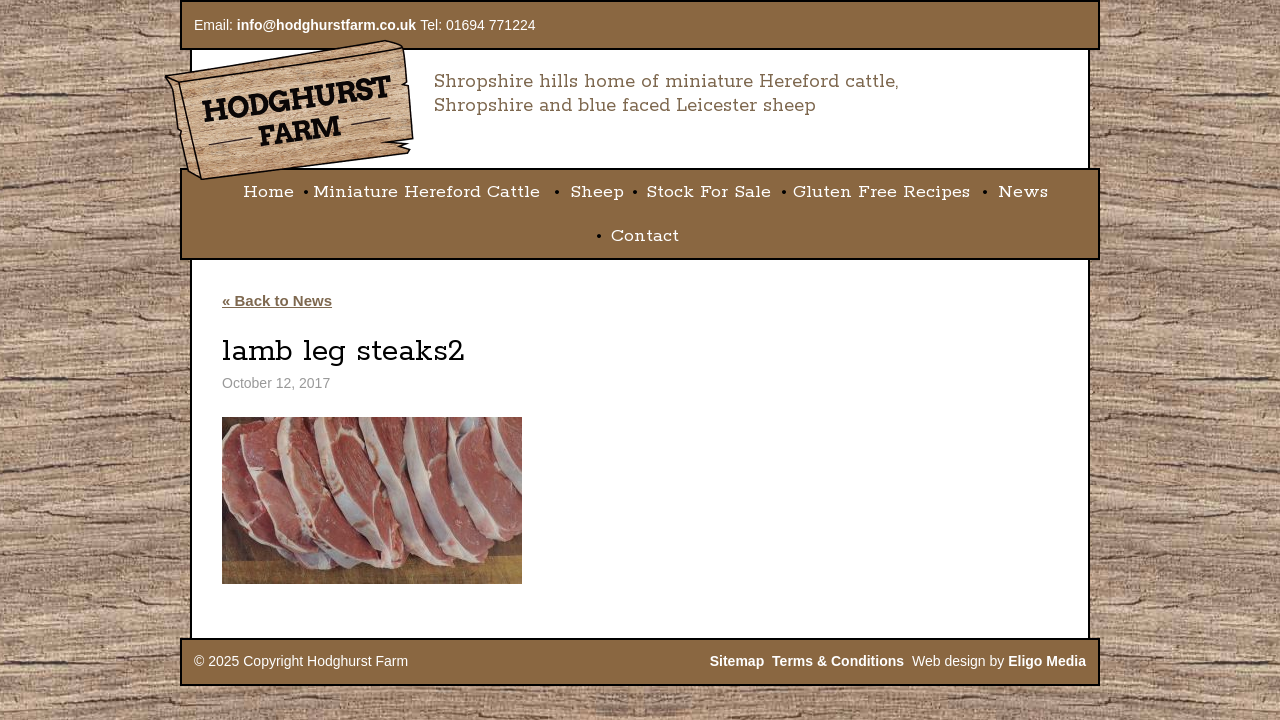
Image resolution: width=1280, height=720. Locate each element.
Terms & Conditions (838, 661)
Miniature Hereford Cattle (426, 192)
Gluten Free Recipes (881, 192)
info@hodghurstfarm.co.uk (326, 25)
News (1023, 192)
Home (268, 192)
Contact (645, 236)
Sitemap (737, 661)
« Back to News (277, 300)
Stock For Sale (708, 192)
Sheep (597, 192)
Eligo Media (1047, 661)
